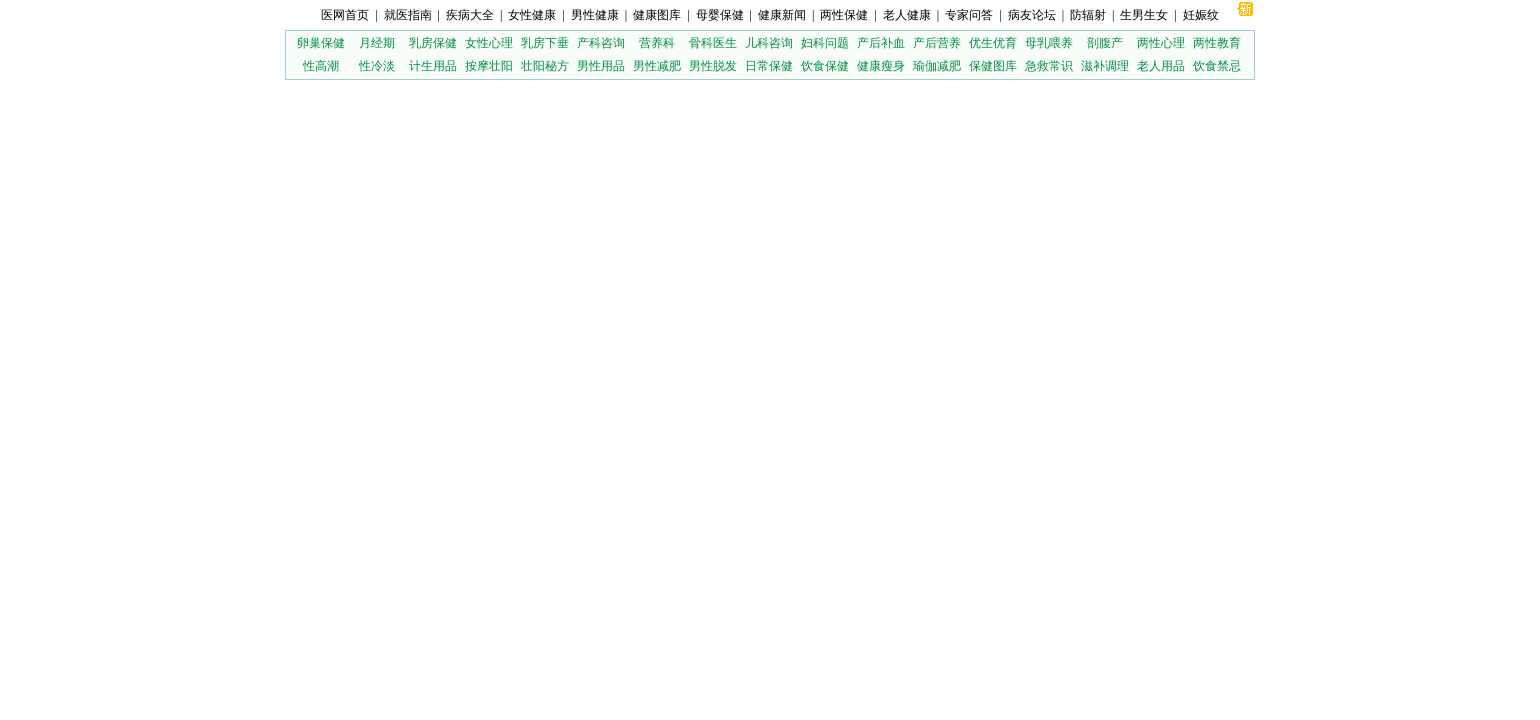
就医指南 (408, 15)
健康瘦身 (881, 66)
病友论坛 (1032, 15)
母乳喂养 (1049, 43)
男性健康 (595, 15)
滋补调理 (1105, 66)
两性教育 (1217, 43)
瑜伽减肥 (937, 66)
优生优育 (993, 43)
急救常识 (1049, 66)
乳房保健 (433, 43)
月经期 (377, 43)
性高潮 (321, 66)
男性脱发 (713, 66)
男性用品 (601, 66)
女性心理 (489, 43)
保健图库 (993, 66)
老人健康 (907, 15)
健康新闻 (782, 15)
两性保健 (844, 15)
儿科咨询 (769, 43)
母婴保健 (720, 15)
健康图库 (657, 15)
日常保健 (769, 66)
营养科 (657, 43)
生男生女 (1144, 15)
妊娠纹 (1201, 15)
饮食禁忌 (1217, 66)
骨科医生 (713, 43)
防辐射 (1088, 15)
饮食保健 (825, 66)
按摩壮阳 (489, 66)
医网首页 (345, 15)
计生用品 (433, 66)
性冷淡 (377, 66)
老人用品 (1161, 66)
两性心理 (1161, 43)
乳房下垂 (545, 43)
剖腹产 (1105, 43)
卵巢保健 (321, 43)
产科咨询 (601, 43)
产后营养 (937, 43)
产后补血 (881, 43)
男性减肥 (657, 66)
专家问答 (969, 15)
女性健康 (532, 15)
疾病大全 (470, 15)
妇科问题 (825, 43)
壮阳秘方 (545, 66)
